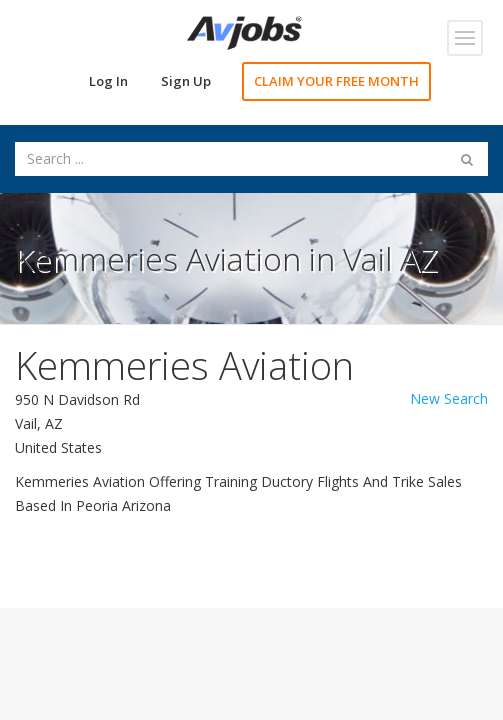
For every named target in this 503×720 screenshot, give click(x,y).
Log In (108, 81)
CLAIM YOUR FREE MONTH (336, 81)
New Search (449, 398)
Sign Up (186, 81)
